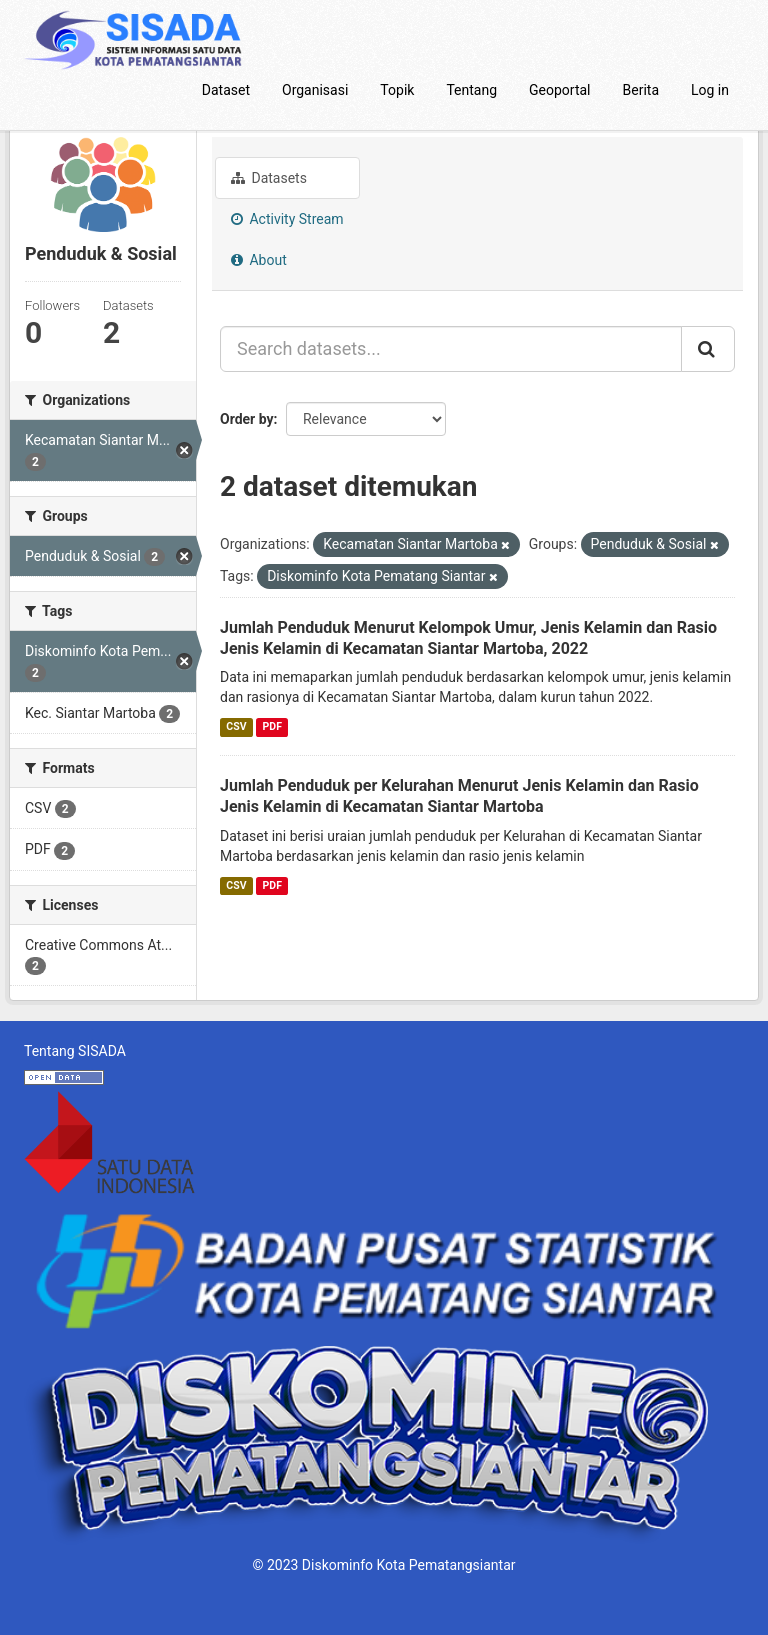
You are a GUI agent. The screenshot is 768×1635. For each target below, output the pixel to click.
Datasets (269, 178)
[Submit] (708, 349)
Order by (247, 419)
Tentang (471, 90)
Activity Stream (287, 219)
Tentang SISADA (75, 1051)
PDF (272, 726)
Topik (397, 90)
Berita (641, 90)
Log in (710, 90)
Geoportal (559, 90)
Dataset (226, 90)
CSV (236, 726)
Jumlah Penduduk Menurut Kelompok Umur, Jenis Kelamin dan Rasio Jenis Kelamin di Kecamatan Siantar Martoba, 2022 (468, 638)
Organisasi (315, 90)
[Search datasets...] (451, 349)
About (259, 260)
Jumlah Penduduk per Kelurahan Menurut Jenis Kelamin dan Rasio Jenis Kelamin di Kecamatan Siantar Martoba (459, 796)
